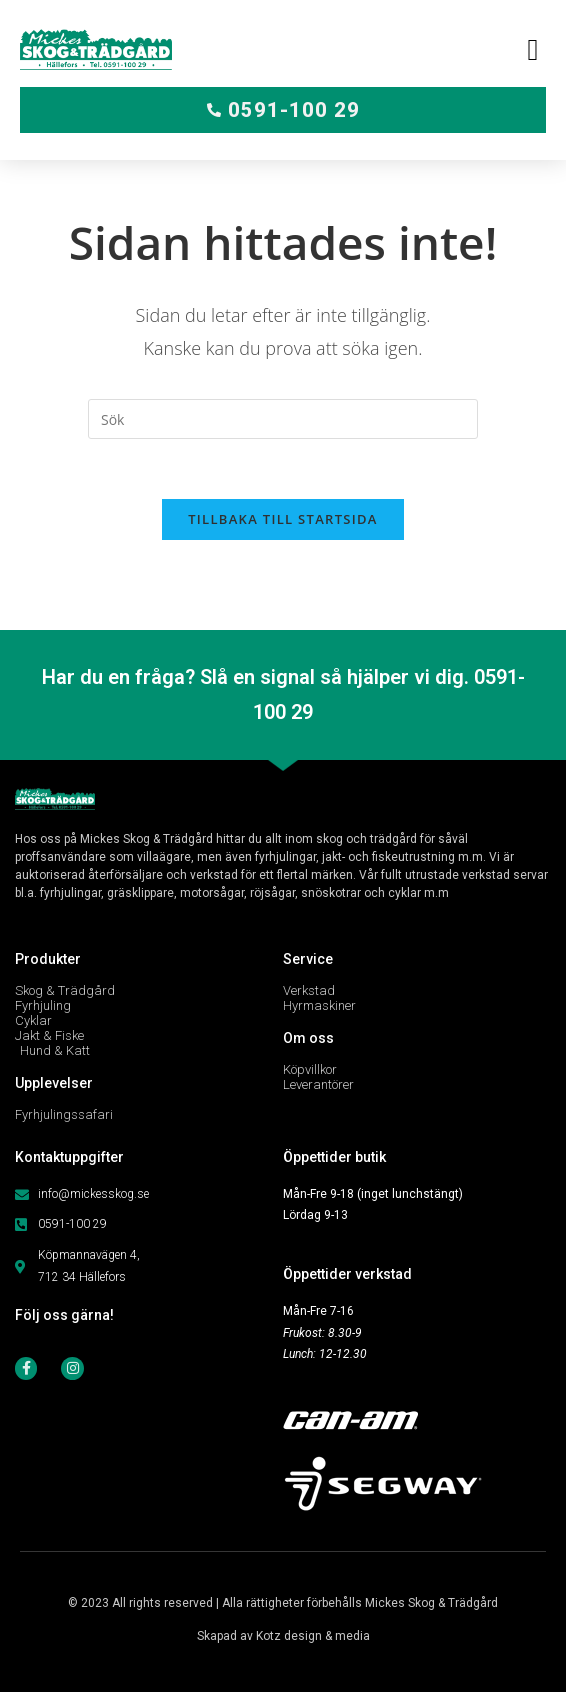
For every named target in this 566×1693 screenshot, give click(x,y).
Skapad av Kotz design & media (283, 1637)
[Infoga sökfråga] (283, 419)
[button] (533, 49)
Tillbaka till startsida (283, 519)
